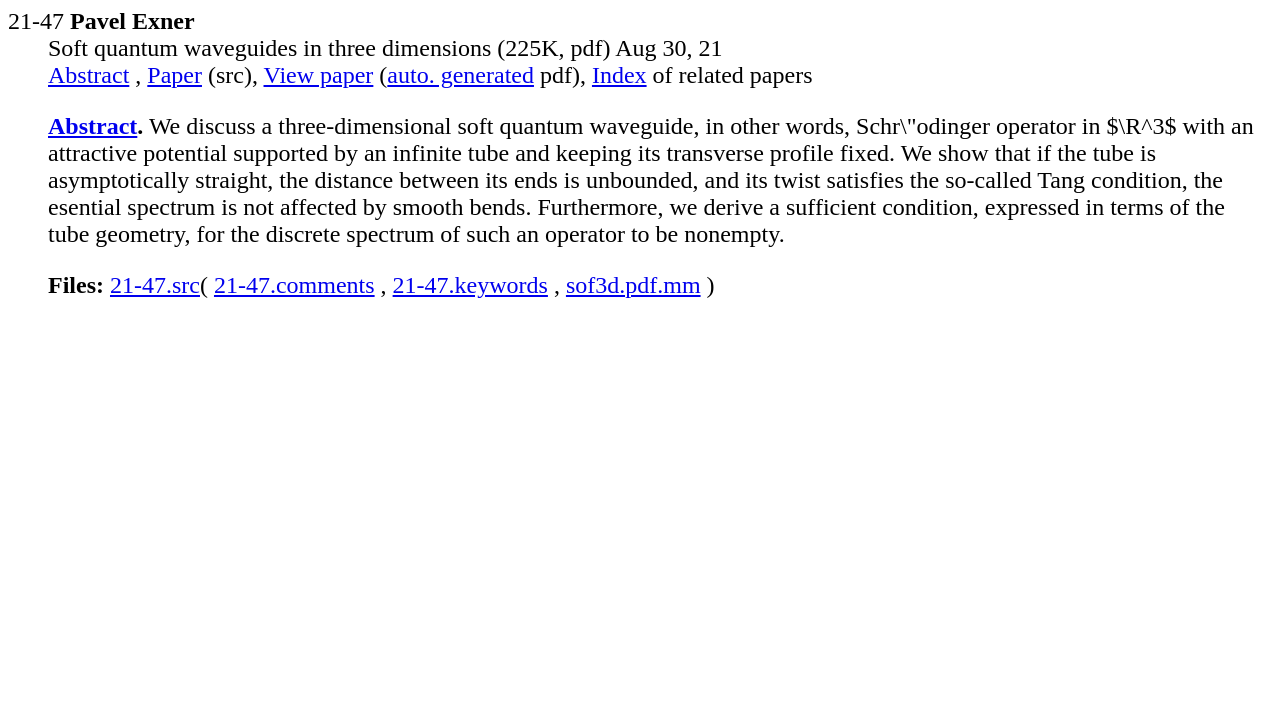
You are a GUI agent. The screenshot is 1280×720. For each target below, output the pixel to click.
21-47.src (155, 285)
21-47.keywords (470, 285)
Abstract (88, 75)
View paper (319, 75)
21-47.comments (294, 285)
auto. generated (460, 75)
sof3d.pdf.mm (633, 285)
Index (619, 75)
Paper (174, 75)
